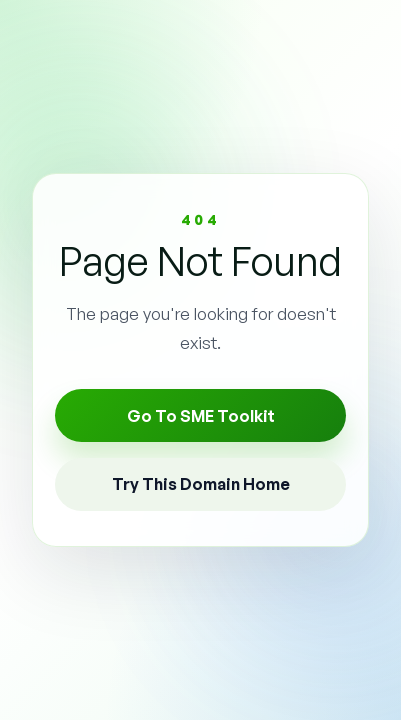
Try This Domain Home (201, 484)
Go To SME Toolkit (201, 416)
